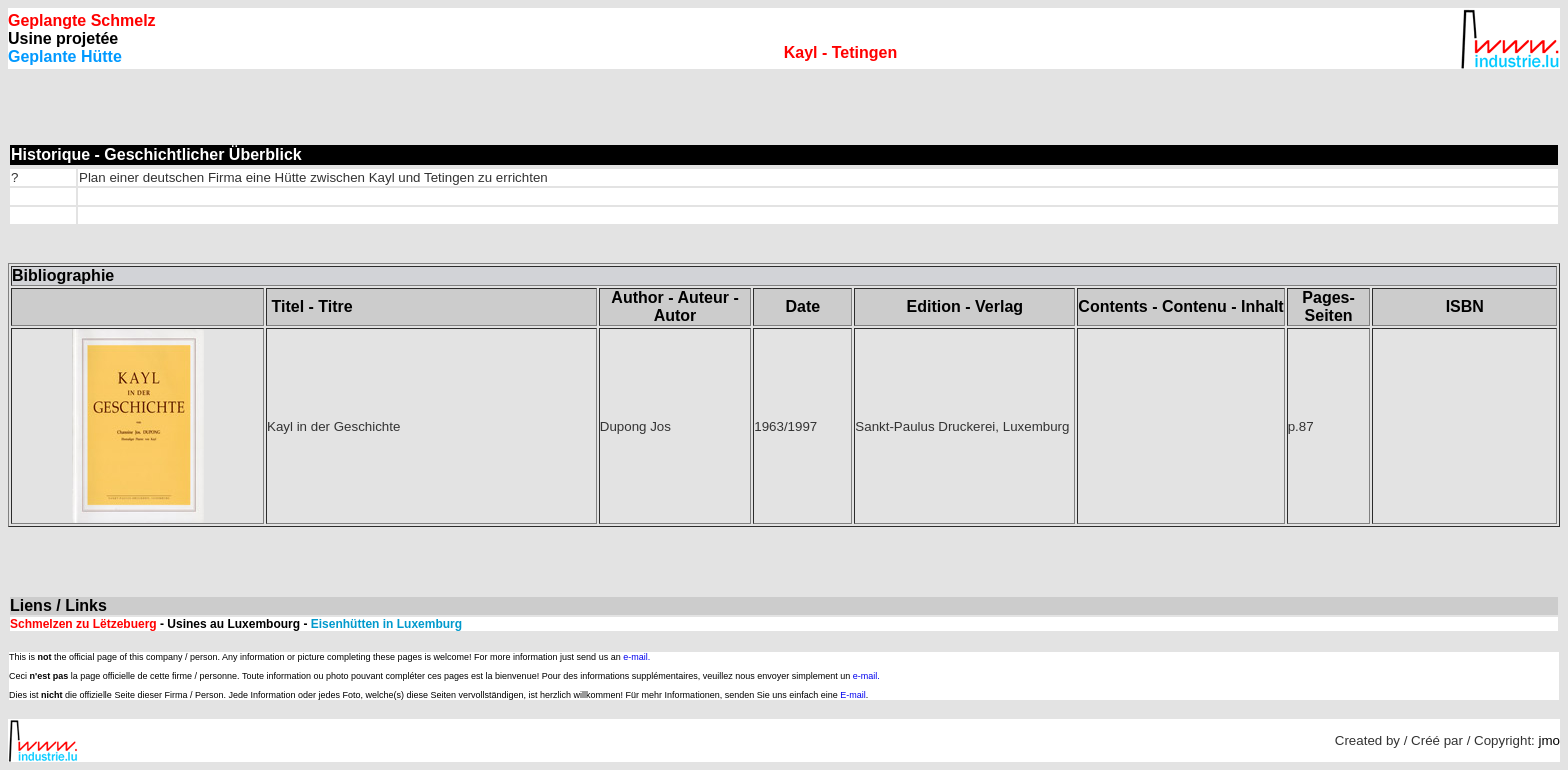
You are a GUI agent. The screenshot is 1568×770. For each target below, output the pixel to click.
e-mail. (636, 657)
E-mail (853, 695)
